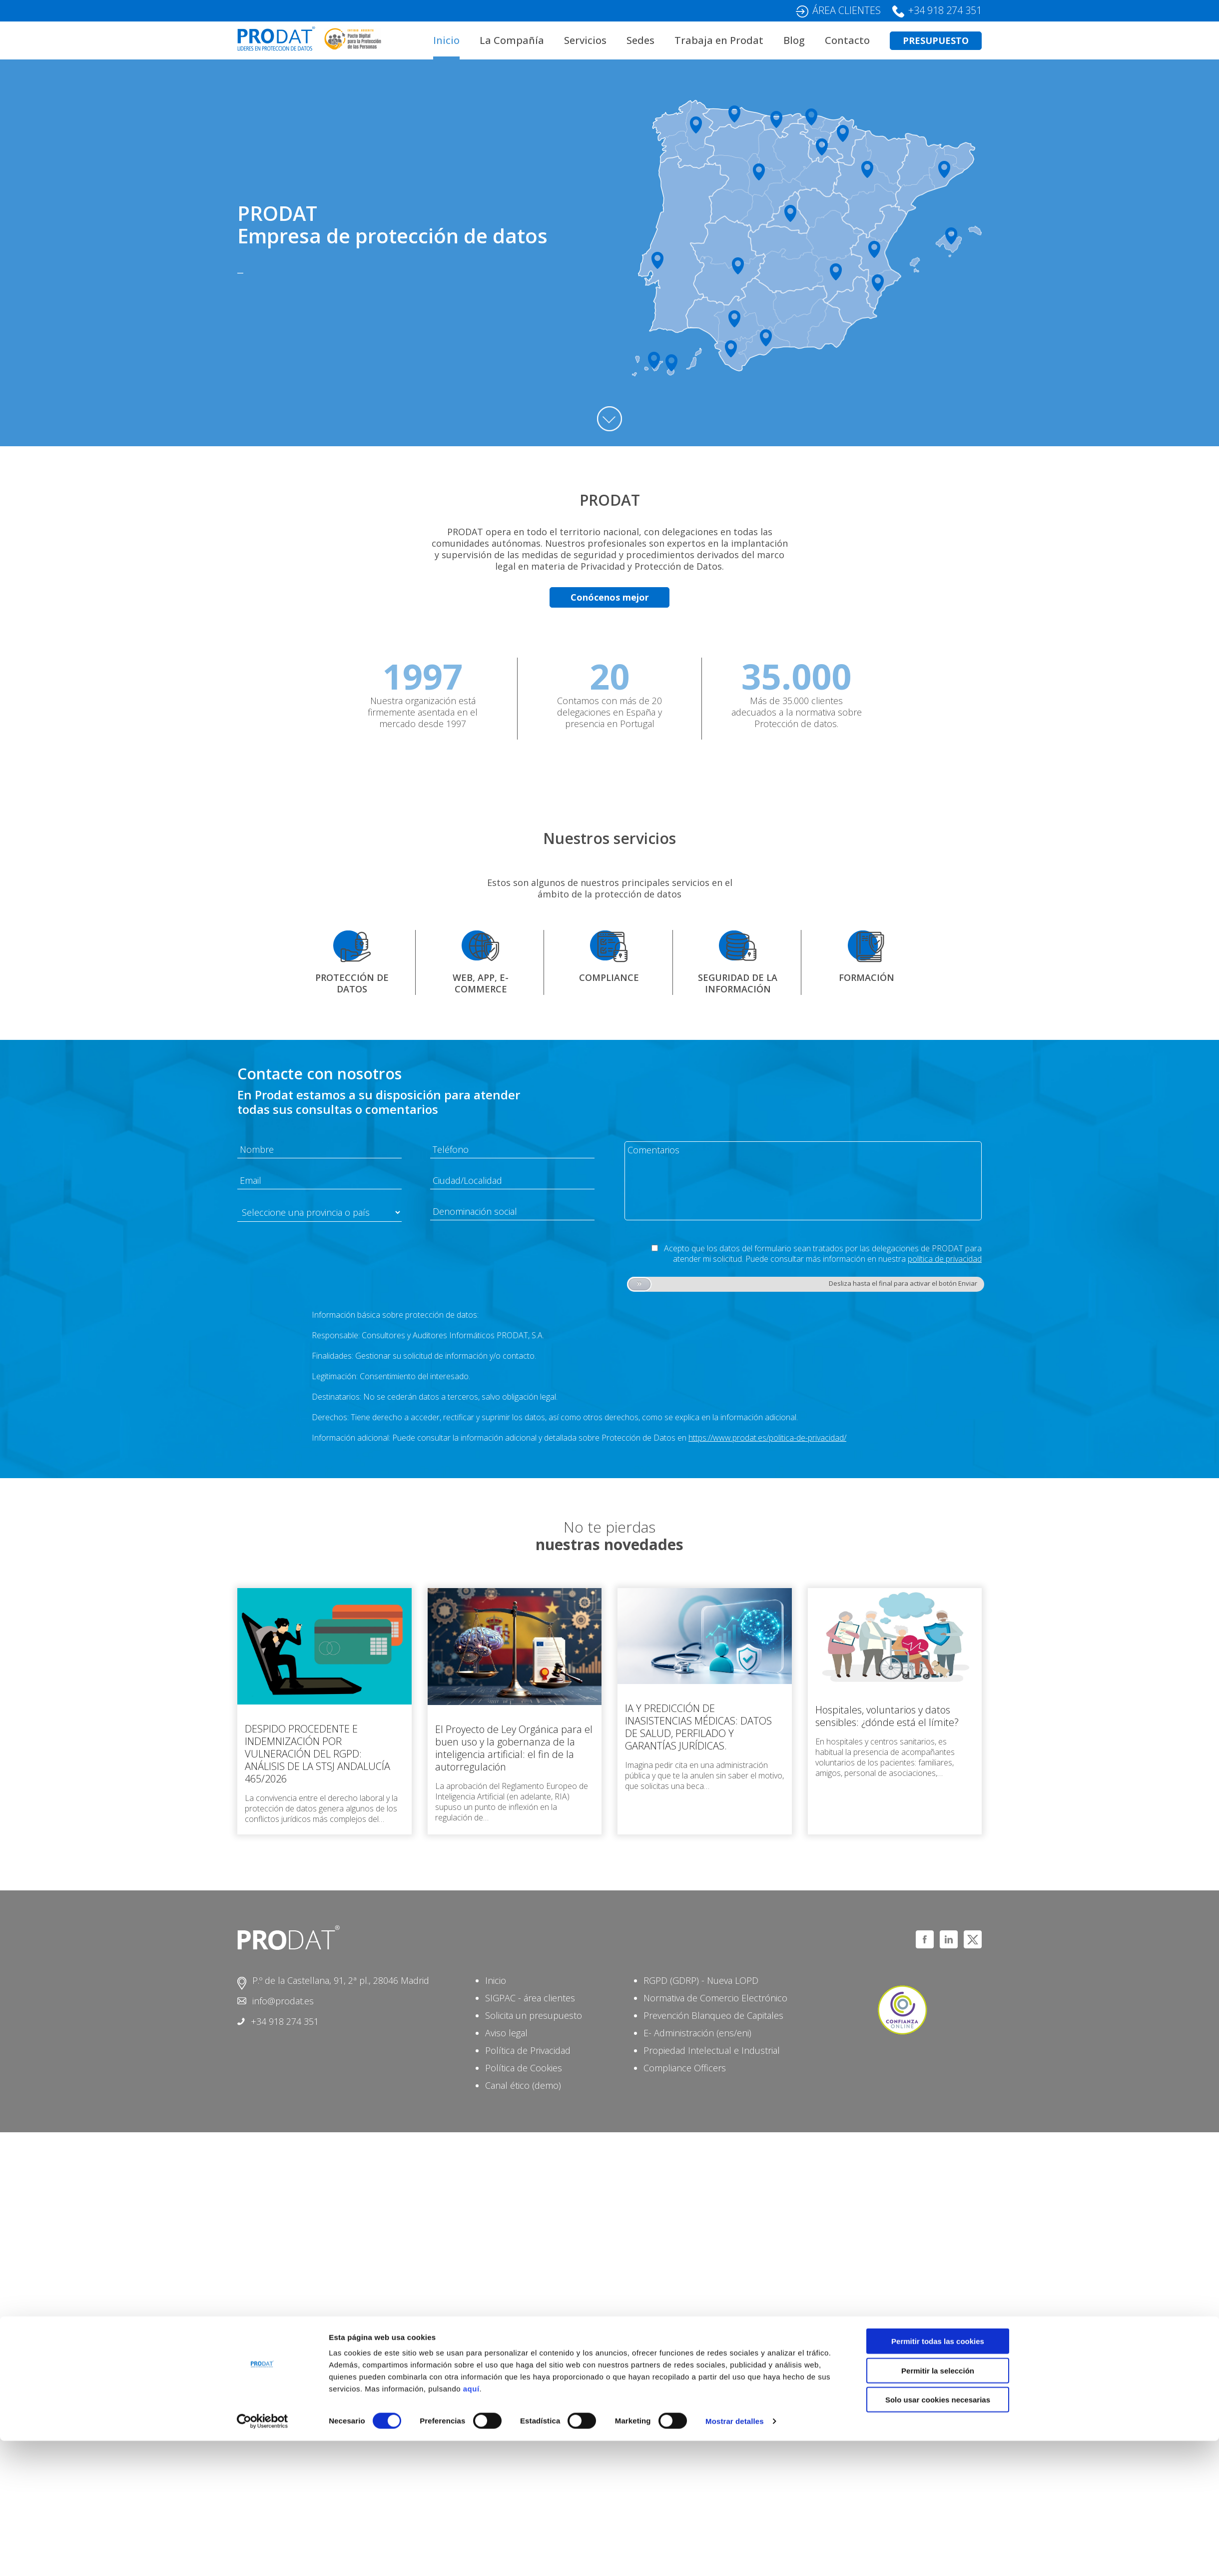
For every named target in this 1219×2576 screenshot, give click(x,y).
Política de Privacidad (528, 2050)
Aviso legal (506, 2033)
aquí (471, 2524)
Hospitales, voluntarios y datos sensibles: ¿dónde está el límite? (887, 1716)
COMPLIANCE (609, 977)
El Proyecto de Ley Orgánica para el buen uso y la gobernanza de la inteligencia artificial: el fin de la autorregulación (514, 1747)
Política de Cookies (523, 2068)
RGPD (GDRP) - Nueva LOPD (700, 1980)
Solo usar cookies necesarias (937, 2535)
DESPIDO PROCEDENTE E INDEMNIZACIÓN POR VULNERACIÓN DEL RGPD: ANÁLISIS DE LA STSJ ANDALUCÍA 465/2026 (317, 1753)
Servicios (585, 40)
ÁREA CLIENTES (846, 10)
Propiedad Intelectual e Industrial (711, 2050)
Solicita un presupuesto (533, 2015)
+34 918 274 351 (945, 10)
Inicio (446, 40)
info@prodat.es (283, 2001)
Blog (794, 40)
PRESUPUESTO (936, 40)
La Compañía (512, 40)
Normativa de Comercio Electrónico (715, 1998)
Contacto (847, 40)
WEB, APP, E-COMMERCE (481, 983)
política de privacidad (945, 1258)
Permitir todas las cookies (937, 2476)
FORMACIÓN (866, 977)
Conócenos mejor (610, 597)
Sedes (640, 40)
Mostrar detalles (734, 2556)
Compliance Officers (684, 2068)
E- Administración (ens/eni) (697, 2033)
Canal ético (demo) (523, 2085)
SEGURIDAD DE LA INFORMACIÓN (737, 983)
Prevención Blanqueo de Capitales (713, 2015)
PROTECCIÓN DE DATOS (352, 983)
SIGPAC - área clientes (530, 1998)
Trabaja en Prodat (718, 40)
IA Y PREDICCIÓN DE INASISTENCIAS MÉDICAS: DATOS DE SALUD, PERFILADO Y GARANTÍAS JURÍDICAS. (698, 1727)
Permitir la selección (937, 2506)
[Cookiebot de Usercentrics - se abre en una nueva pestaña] (262, 2556)
